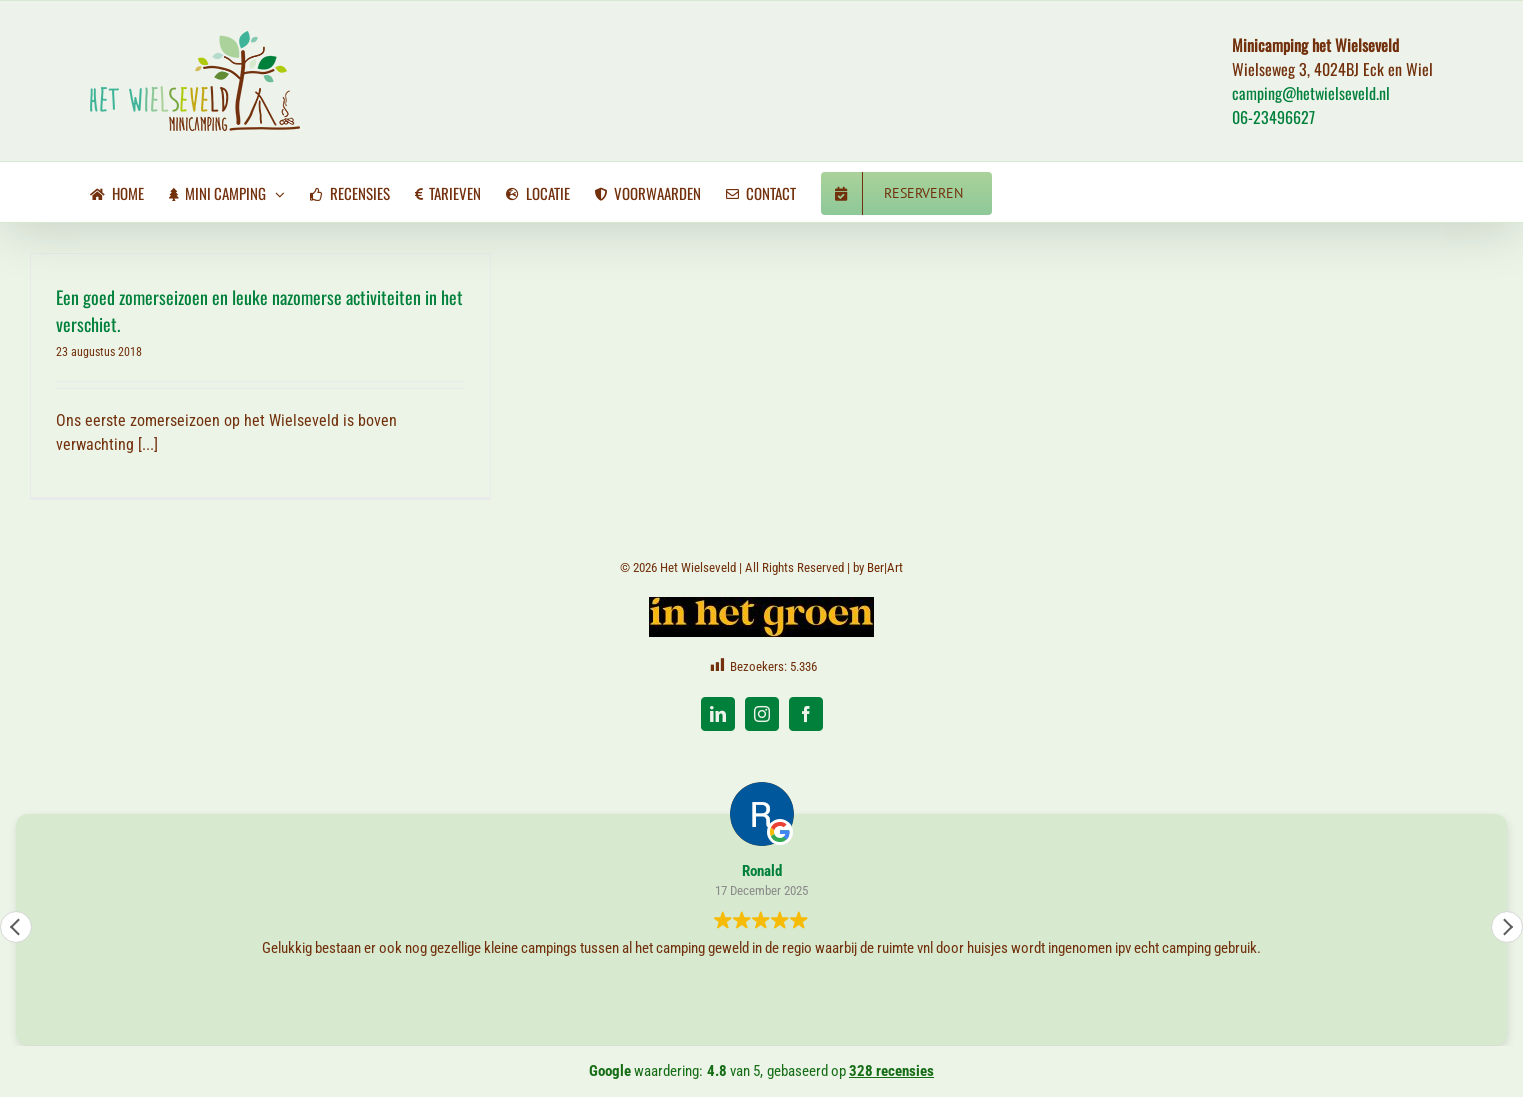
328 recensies (891, 1071)
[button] (1507, 927)
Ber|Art (885, 567)
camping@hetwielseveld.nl (1311, 93)
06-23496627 (1273, 117)
